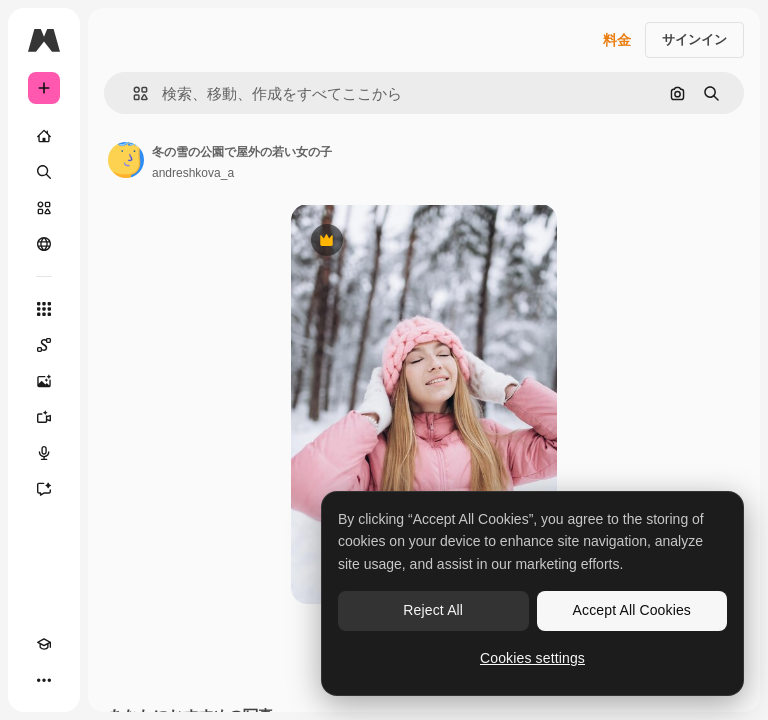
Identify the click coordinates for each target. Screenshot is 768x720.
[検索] (44, 172)
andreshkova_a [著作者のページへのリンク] (193, 173)
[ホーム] (44, 136)
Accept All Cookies (632, 610)
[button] (132, 93)
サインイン (694, 39)
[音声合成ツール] (44, 453)
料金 (617, 40)
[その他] (44, 680)
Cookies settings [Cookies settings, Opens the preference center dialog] (532, 658)
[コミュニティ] (44, 244)
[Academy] (44, 644)
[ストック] (44, 208)
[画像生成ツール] (44, 381)
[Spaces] (44, 345)
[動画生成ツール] (44, 417)
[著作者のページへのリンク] (126, 160)
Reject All (433, 610)
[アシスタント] (44, 489)
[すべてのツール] (44, 309)
